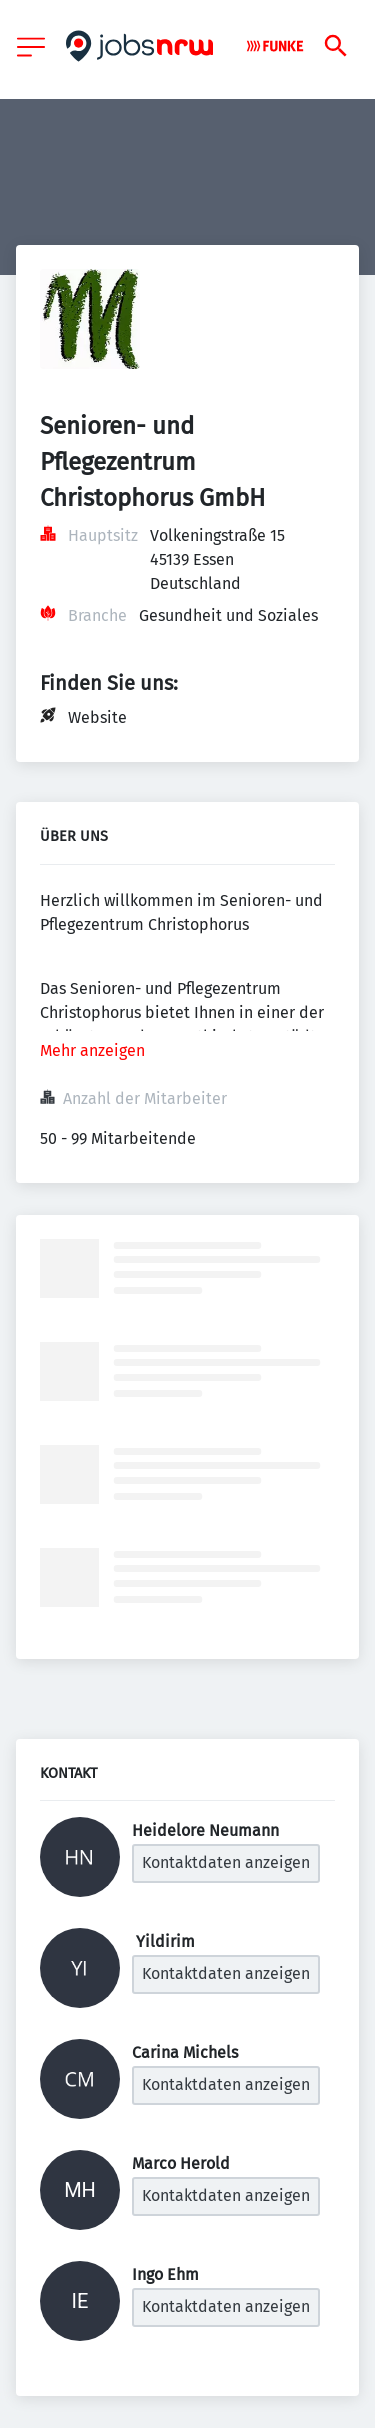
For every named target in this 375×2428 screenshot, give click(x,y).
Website (97, 717)
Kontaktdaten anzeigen (226, 1862)
